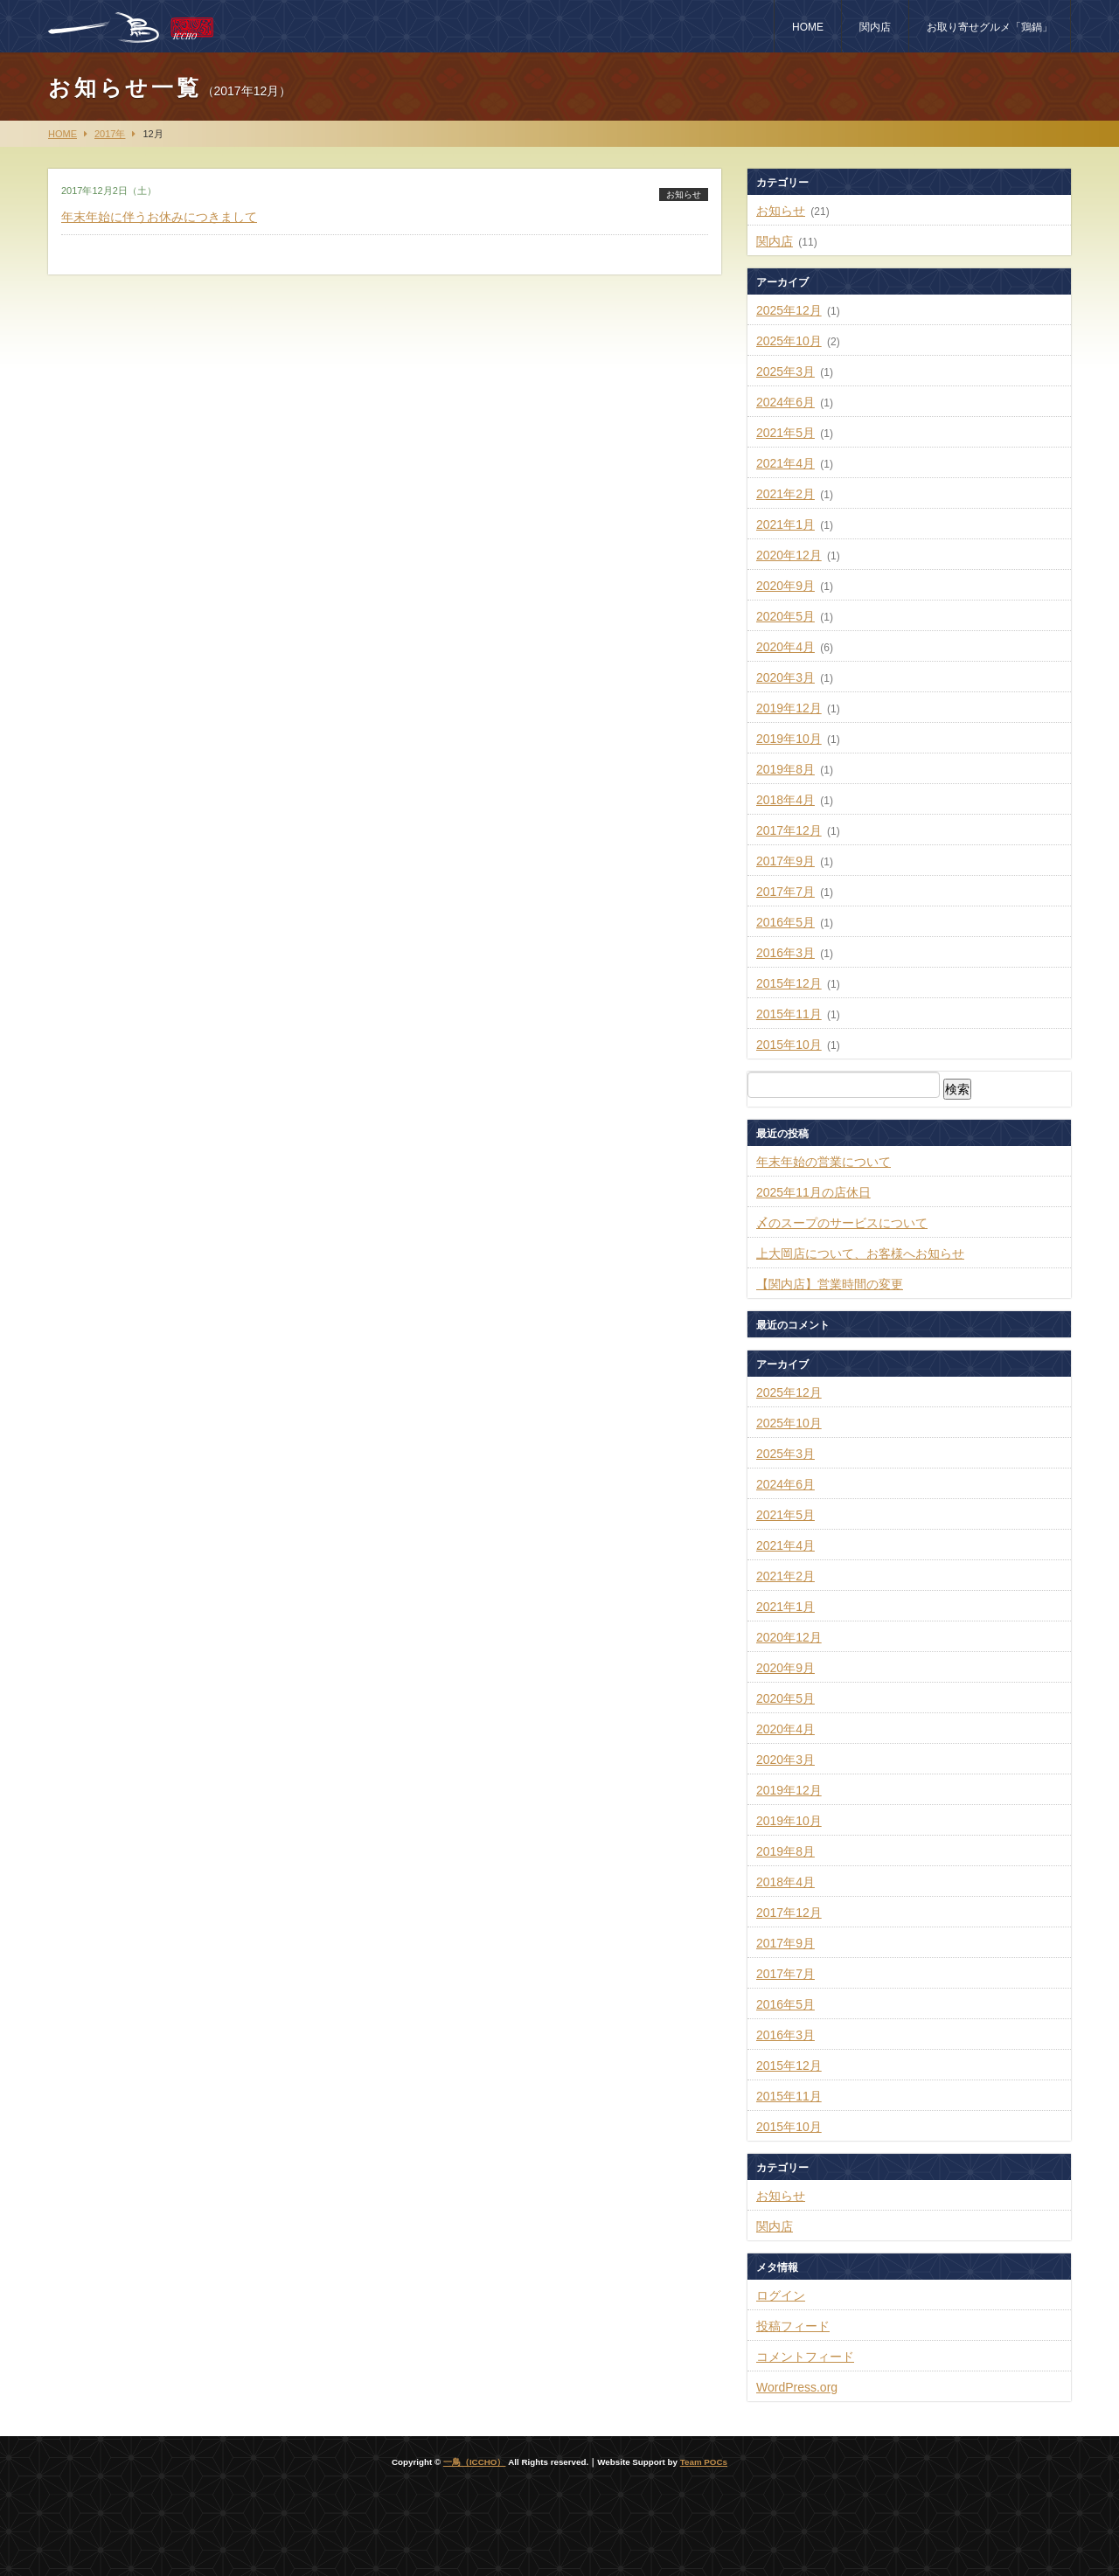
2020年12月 (789, 555)
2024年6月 (785, 402)
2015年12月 (789, 983)
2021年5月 (785, 433)
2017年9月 (785, 861)
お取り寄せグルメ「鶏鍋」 (990, 27)
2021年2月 (785, 494)
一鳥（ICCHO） (474, 2462)
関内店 (875, 27)
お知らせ (683, 194)
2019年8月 (785, 769)
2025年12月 (789, 310)
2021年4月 (785, 463)
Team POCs (703, 2462)
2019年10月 (789, 739)
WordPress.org (797, 2387)
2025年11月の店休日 (813, 1192)
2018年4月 (785, 800)
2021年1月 (785, 524)
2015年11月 (789, 1014)
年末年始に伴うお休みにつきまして (159, 217)
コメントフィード (805, 2357)
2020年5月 (785, 616)
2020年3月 (785, 677)
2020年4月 (785, 647)
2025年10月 (789, 341)
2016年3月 (785, 953)
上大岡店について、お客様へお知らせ (860, 1253)
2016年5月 (785, 922)
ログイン (780, 2295)
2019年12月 (789, 708)
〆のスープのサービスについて (842, 1223)
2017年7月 (785, 892)
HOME (808, 27)
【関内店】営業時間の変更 (829, 1284)
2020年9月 (785, 586)
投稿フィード (793, 2326)
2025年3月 (785, 371)
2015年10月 (789, 1045)
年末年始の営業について (823, 1162)
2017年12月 (789, 830)
